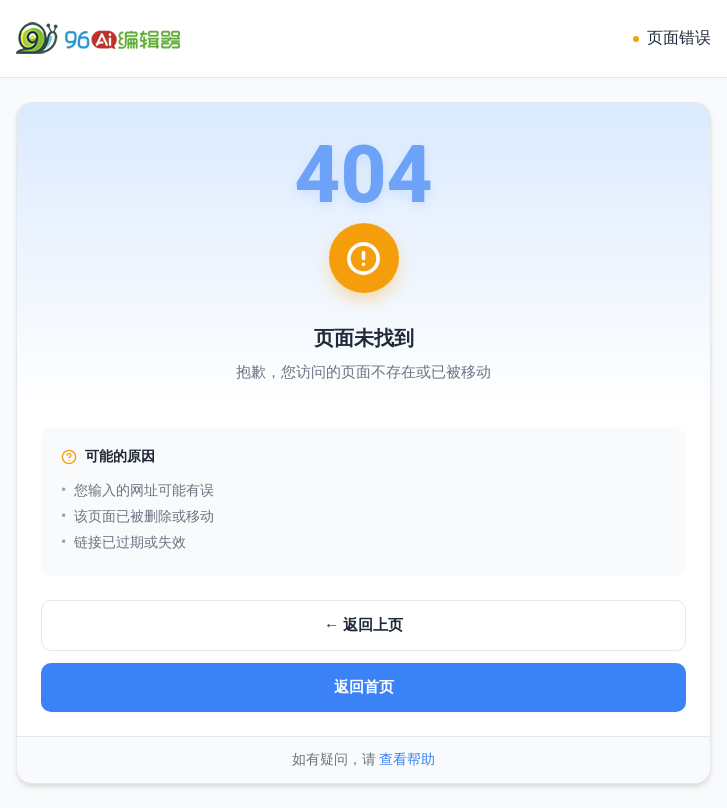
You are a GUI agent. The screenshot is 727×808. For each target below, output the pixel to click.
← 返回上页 (363, 625)
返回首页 (364, 687)
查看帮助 (407, 759)
